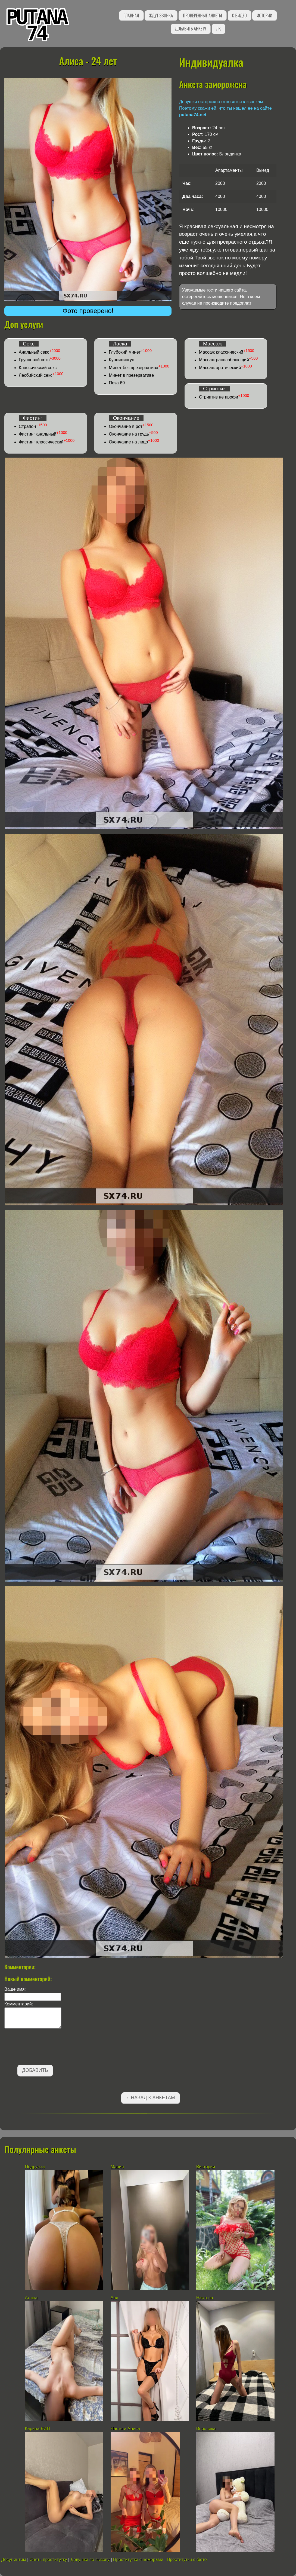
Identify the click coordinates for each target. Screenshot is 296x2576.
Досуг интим (13, 2559)
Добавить (35, 2070)
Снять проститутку (48, 2559)
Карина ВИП (37, 2428)
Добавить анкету (190, 28)
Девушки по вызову (90, 2559)
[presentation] (45, 2047)
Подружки (35, 2166)
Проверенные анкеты (202, 15)
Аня (114, 2297)
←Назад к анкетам (150, 2097)
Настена (204, 2297)
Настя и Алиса (125, 2428)
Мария (117, 2166)
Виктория (205, 2166)
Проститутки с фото (187, 2559)
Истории (264, 15)
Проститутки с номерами (138, 2559)
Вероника (206, 2428)
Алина (31, 2297)
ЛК (218, 28)
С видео (239, 15)
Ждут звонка (161, 15)
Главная (131, 15)
